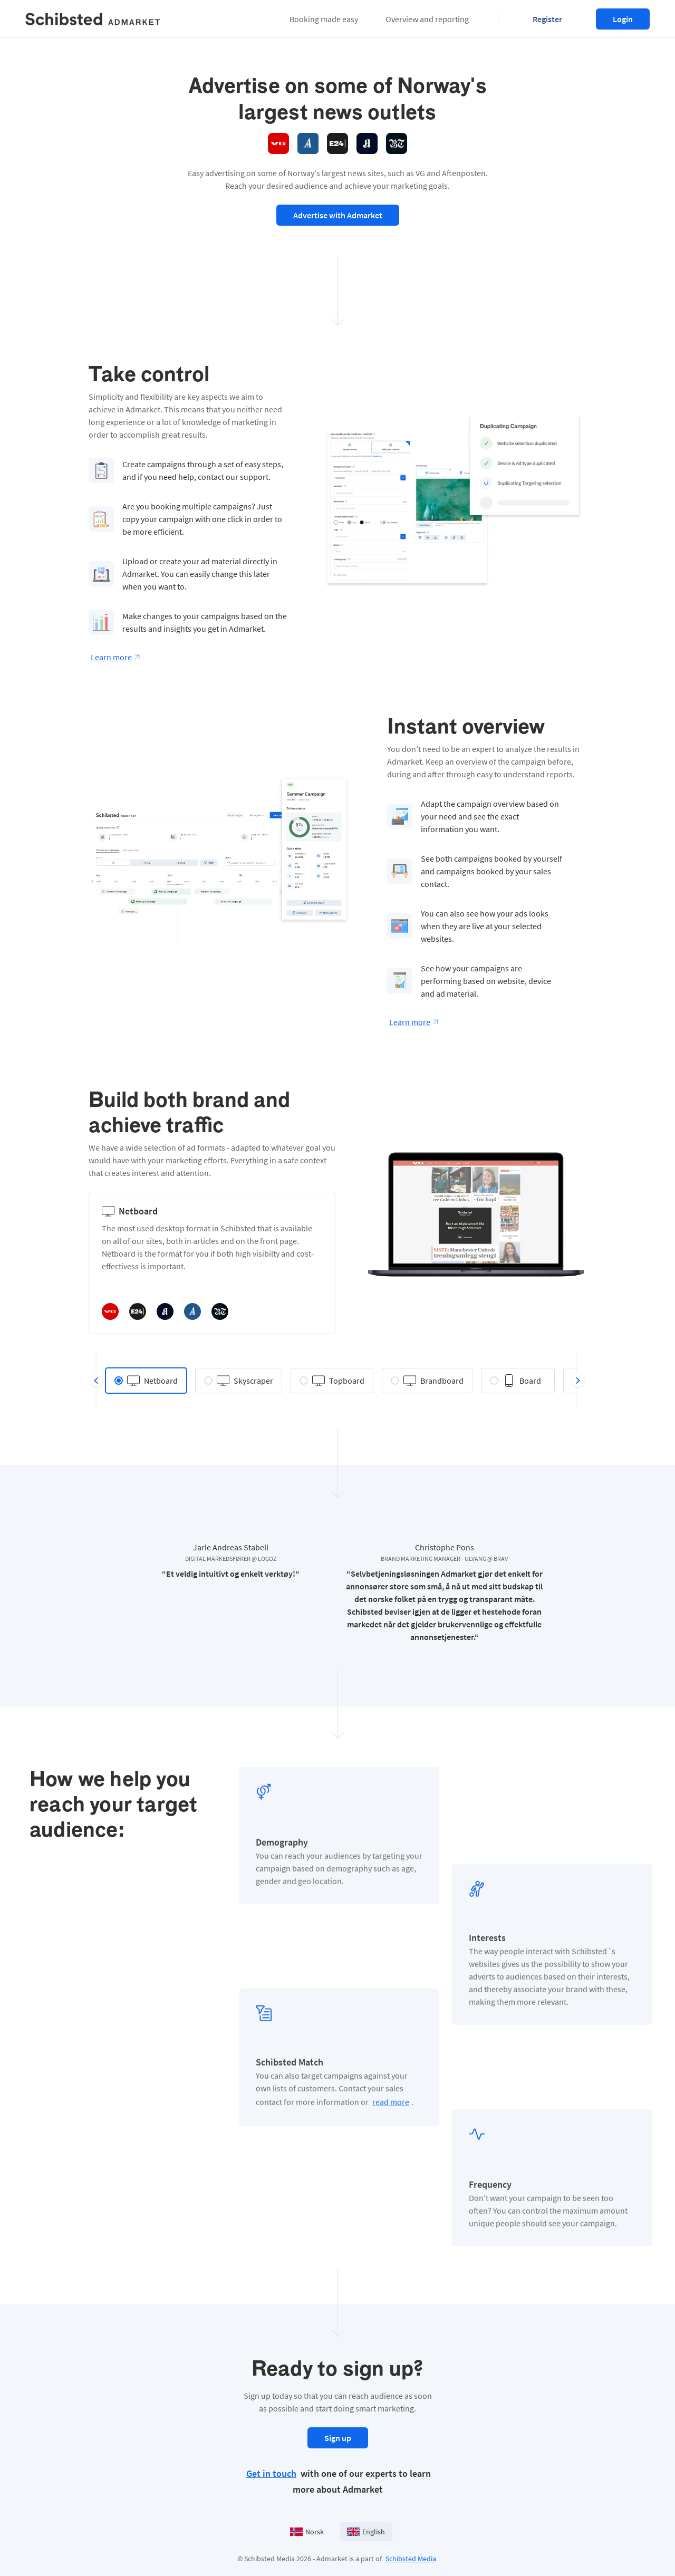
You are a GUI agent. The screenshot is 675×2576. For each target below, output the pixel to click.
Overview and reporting (427, 19)
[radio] (146, 1380)
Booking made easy (324, 19)
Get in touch (271, 2473)
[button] (323, 18)
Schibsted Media (410, 2558)
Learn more (115, 657)
